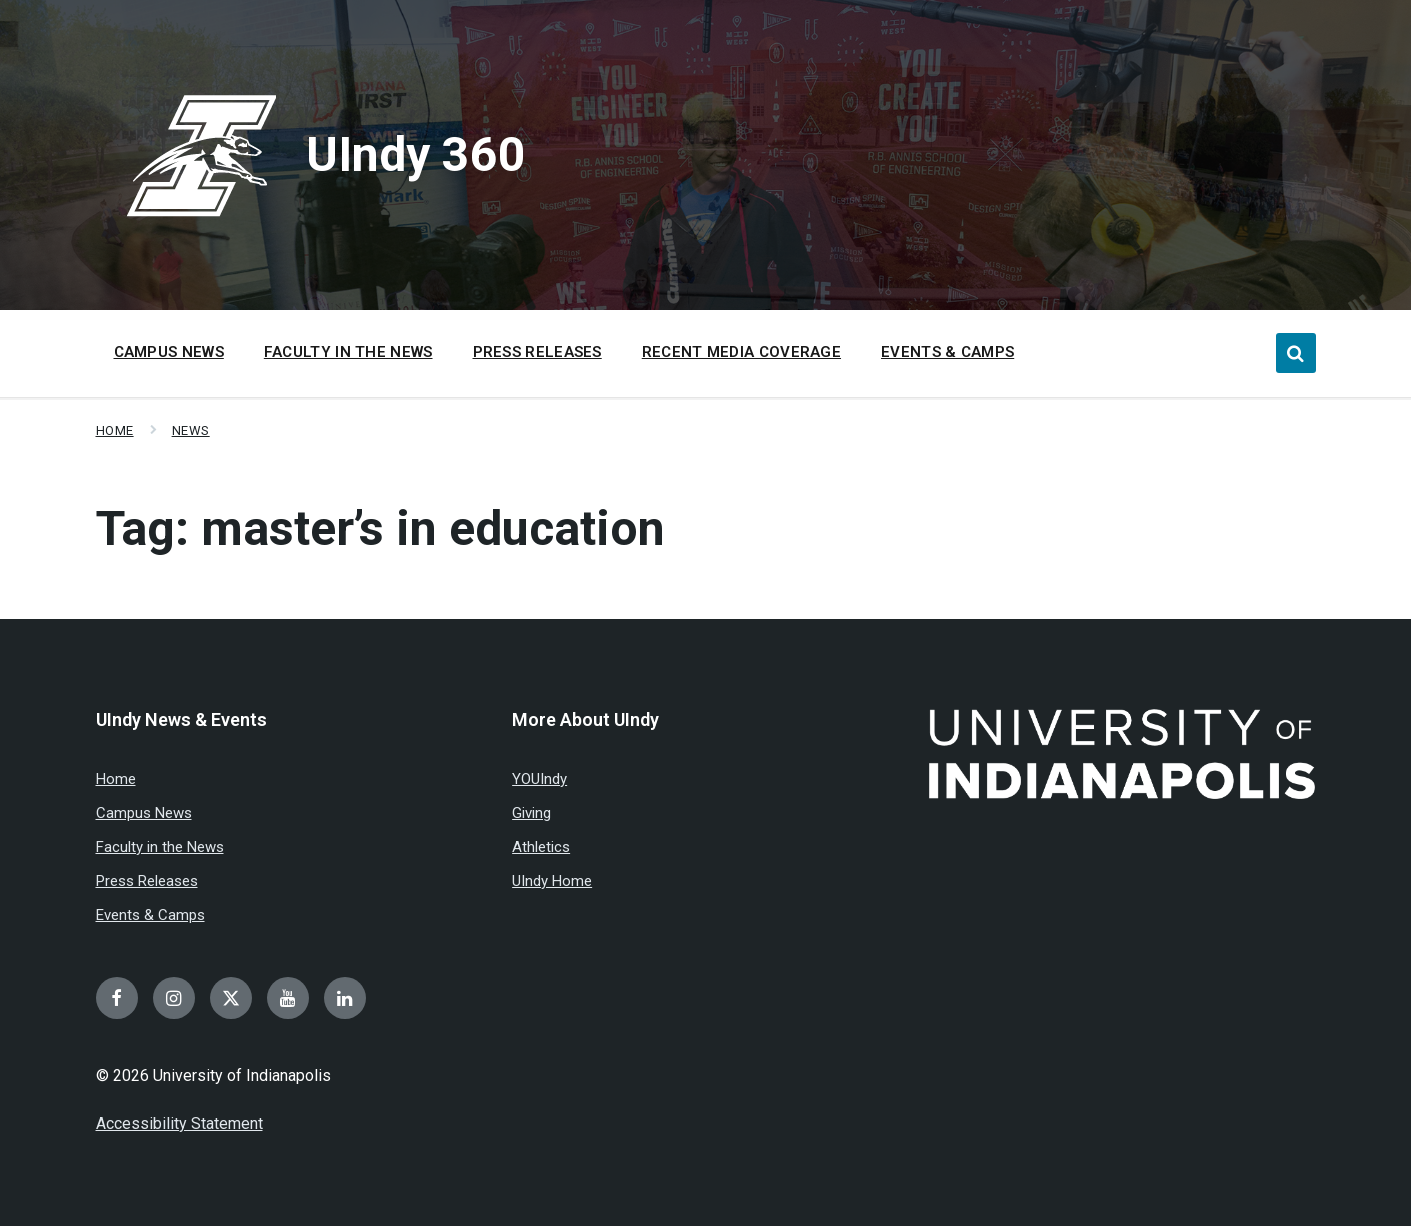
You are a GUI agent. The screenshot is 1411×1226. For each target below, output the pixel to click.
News (191, 430)
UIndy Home (552, 881)
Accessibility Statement (179, 1123)
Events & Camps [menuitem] (947, 352)
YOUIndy (539, 779)
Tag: (380, 528)
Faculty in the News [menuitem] (348, 352)
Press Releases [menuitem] (537, 352)
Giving (531, 813)
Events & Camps (150, 915)
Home (115, 430)
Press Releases (147, 881)
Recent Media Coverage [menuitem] (741, 352)
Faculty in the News (160, 847)
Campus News (144, 813)
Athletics (541, 847)
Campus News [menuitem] (169, 352)
